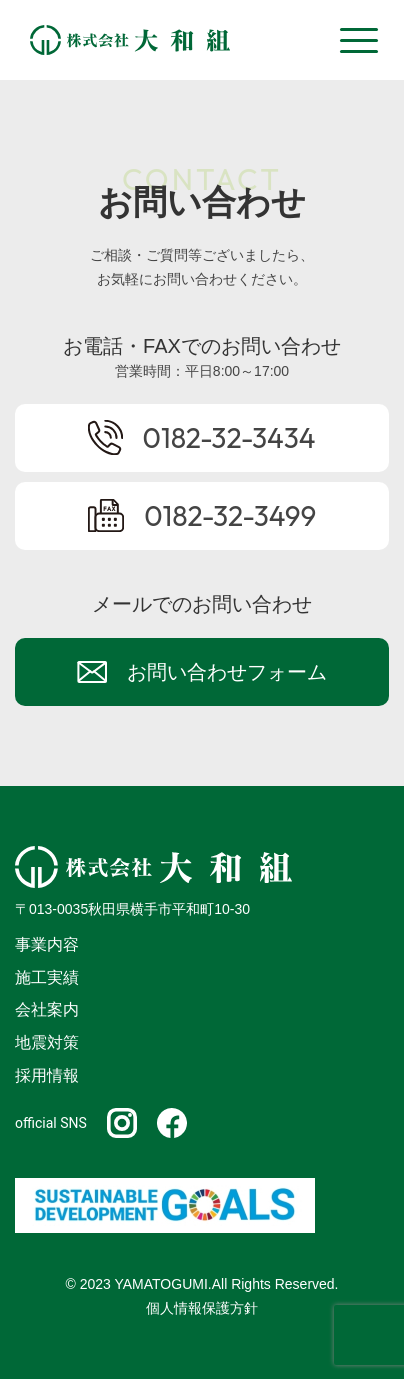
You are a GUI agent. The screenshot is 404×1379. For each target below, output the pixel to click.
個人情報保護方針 (202, 1308)
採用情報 (47, 1075)
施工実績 (47, 977)
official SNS (51, 1123)
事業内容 (47, 944)
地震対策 (47, 1042)
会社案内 (47, 1009)
